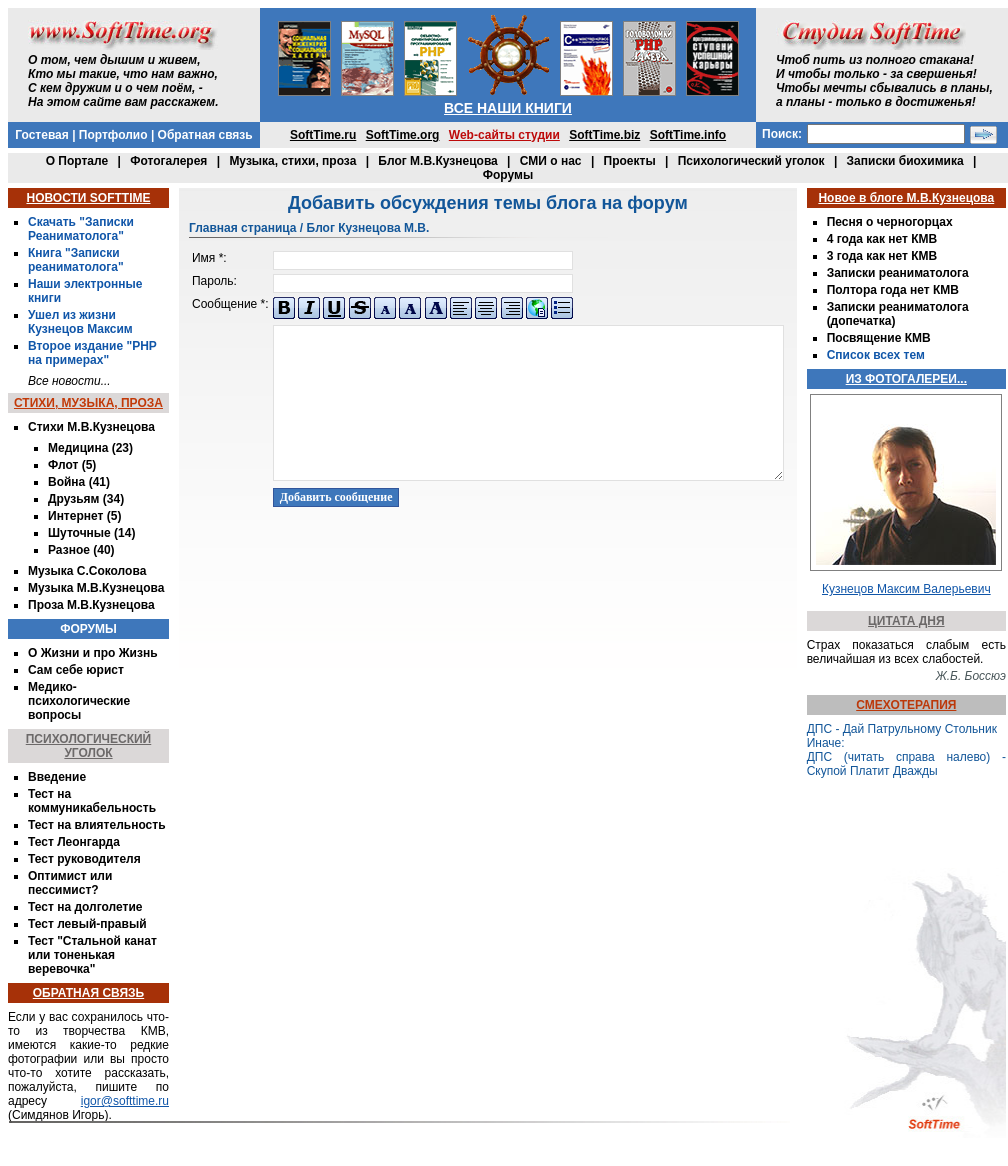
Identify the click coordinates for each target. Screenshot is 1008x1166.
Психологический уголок (751, 161)
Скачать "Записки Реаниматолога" (81, 229)
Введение (57, 777)
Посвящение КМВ (879, 338)
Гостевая (42, 135)
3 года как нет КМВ (882, 256)
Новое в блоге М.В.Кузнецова (906, 198)
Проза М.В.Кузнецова (91, 605)
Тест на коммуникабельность (92, 801)
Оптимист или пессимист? (70, 883)
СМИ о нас (551, 161)
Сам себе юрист (76, 670)
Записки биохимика (905, 161)
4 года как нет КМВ (882, 239)
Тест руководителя (84, 859)
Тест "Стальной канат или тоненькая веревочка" (92, 955)
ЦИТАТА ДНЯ (906, 621)
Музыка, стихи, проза (292, 161)
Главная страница (243, 228)
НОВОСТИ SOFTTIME (88, 198)
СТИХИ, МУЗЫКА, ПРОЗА (88, 403)
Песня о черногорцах (890, 222)
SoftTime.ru (323, 135)
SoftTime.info (688, 135)
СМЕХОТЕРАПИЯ (906, 705)
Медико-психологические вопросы (79, 701)
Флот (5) (72, 465)
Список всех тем (876, 355)
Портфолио (113, 135)
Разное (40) (81, 550)
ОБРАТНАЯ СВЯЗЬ (88, 993)
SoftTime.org (403, 135)
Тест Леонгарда (74, 842)
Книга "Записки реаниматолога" (76, 260)
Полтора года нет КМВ (893, 290)
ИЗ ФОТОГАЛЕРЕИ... (906, 379)
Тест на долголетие (85, 907)
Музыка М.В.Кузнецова (96, 588)
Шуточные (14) (91, 533)
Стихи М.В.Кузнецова (91, 427)
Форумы (508, 175)
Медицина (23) (90, 448)
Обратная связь (205, 135)
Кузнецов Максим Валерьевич (906, 589)
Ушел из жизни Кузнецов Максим (80, 322)
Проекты (630, 161)
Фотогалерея (168, 161)
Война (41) (79, 482)
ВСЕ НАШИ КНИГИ (508, 108)
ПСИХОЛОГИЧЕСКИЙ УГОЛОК (89, 746)
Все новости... (69, 381)
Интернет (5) (84, 516)
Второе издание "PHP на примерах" (92, 353)
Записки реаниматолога (898, 273)
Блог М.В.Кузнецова (437, 161)
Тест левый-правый (87, 924)
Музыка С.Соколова (87, 571)
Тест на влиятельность (97, 825)
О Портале (77, 161)
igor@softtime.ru (125, 1101)
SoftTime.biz (604, 135)
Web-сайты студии (504, 135)
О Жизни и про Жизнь (93, 653)
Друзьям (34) (86, 499)
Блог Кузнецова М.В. (368, 228)
